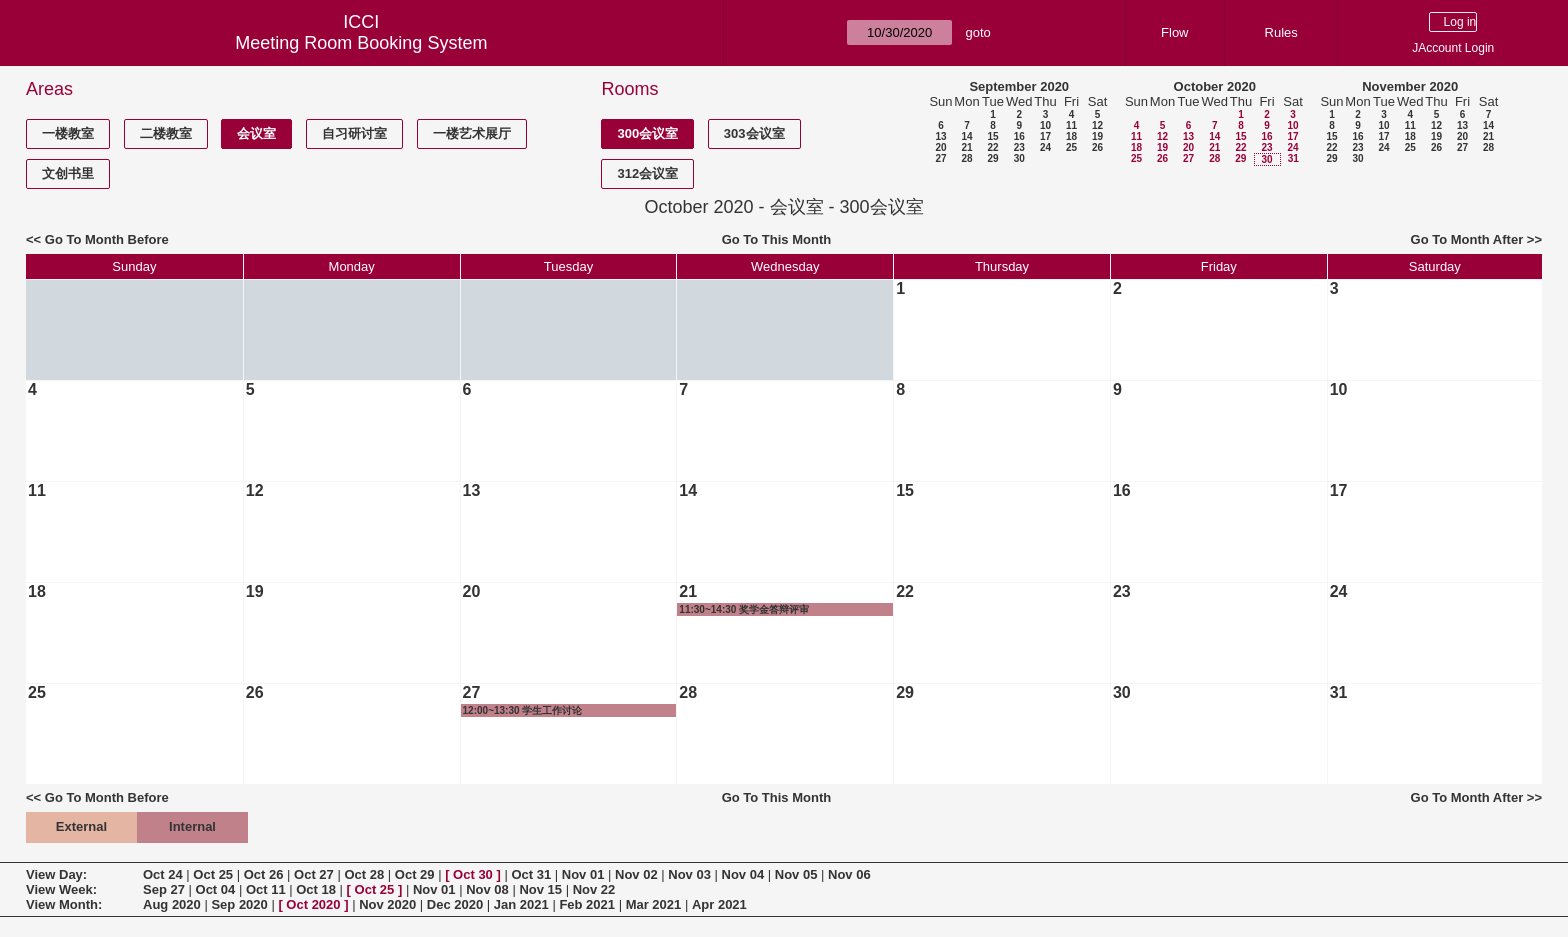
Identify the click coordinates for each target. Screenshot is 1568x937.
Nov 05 (796, 874)
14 (966, 136)
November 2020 (1410, 86)
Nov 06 (849, 874)
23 (1019, 147)
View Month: (64, 904)
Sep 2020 (239, 904)
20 (940, 147)
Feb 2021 (587, 904)
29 (992, 158)
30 (1019, 158)
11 (1071, 125)
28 (966, 158)
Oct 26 (264, 874)
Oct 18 (316, 889)
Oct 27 (314, 874)
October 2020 (1215, 86)
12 (1097, 125)
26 (1097, 147)
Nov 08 (487, 889)
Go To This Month (777, 239)
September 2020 (1019, 86)
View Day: (56, 874)
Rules (1281, 32)
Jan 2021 (521, 904)
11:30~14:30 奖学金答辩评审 (744, 609)
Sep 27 (164, 889)
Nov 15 (540, 889)
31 (1293, 158)
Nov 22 (594, 889)
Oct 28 (364, 874)
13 (940, 136)
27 (940, 158)
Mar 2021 (654, 904)
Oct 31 (531, 874)
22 (992, 147)
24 (1045, 147)
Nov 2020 (387, 904)
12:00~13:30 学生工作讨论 (523, 710)
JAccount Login (1453, 48)
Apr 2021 (719, 904)
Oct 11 (266, 889)
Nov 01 (583, 874)
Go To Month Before (107, 239)
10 (1045, 125)
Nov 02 (636, 874)
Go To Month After (1467, 239)
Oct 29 (415, 874)
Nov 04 (743, 874)
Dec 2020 (455, 904)
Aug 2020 (172, 904)
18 (1071, 136)
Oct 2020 (313, 904)
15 (992, 136)
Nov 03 (689, 874)
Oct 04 (216, 889)
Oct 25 (213, 874)
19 (1097, 136)
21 (966, 147)
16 (1019, 136)
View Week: (61, 889)
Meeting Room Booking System (361, 43)
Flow (1174, 32)
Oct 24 (163, 874)
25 (1071, 147)
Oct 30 (473, 874)
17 (1045, 136)
